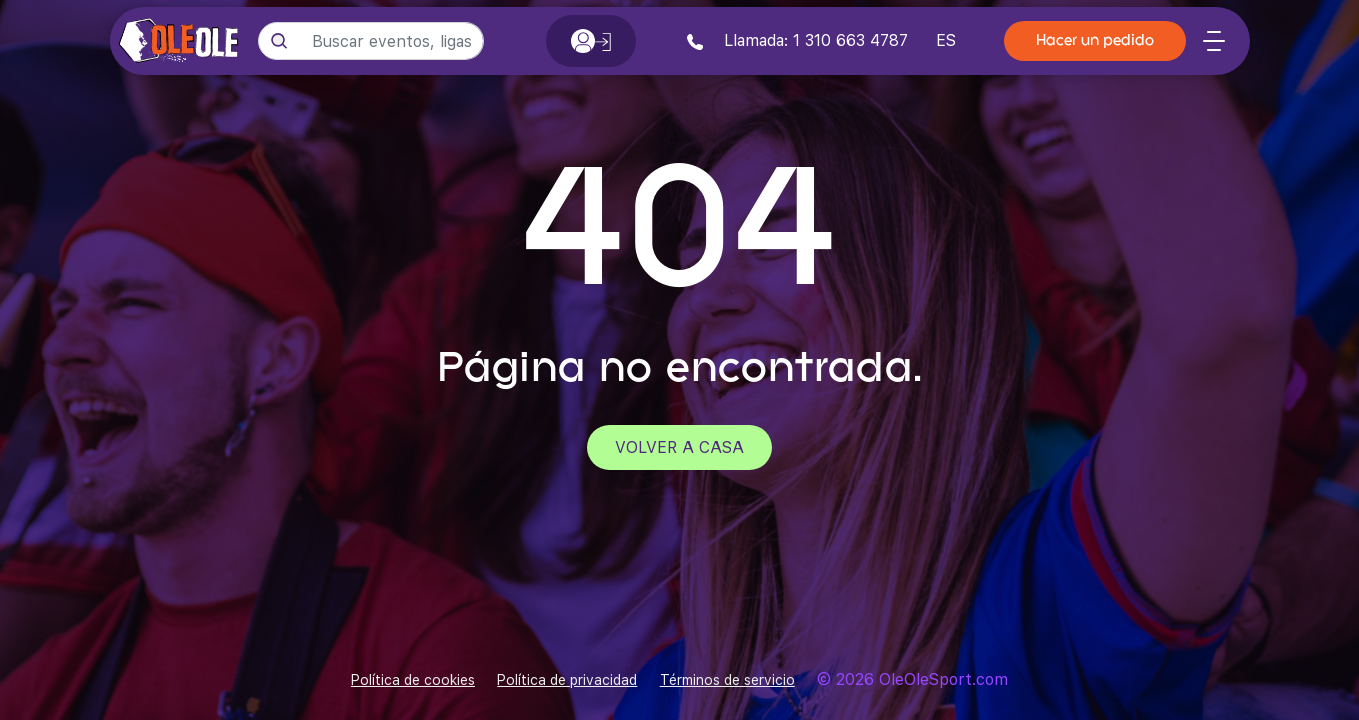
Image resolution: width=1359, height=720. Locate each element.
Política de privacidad (567, 680)
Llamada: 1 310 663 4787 (797, 40)
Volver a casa (679, 447)
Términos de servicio (727, 680)
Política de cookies (413, 680)
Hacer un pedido (1095, 41)
